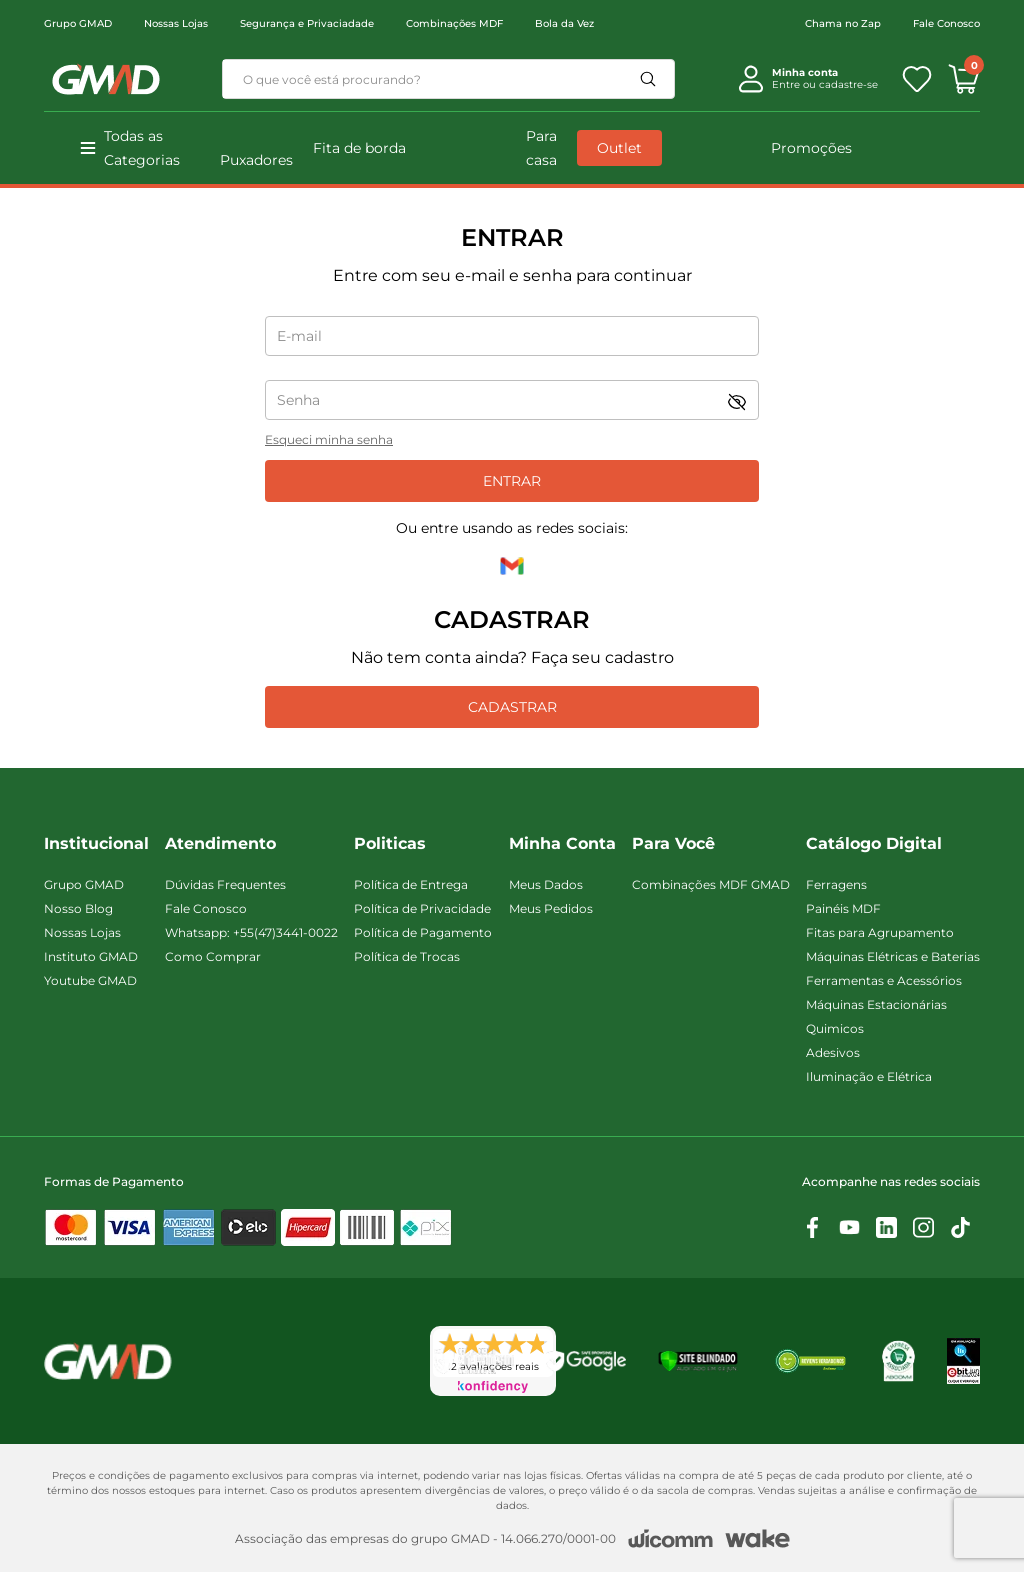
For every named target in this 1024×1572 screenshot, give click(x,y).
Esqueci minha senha (329, 439)
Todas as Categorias (142, 148)
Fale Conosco (946, 23)
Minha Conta (562, 843)
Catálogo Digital (874, 843)
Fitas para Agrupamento (880, 932)
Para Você (673, 843)
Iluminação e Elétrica (869, 1076)
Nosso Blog (78, 908)
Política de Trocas (407, 956)
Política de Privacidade (422, 908)
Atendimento (220, 843)
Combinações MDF (454, 23)
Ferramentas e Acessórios (884, 980)
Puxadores (256, 160)
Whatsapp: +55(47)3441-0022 (251, 932)
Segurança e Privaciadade (307, 23)
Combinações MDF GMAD (711, 884)
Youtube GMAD (90, 980)
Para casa (541, 148)
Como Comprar (213, 956)
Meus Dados (546, 884)
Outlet (619, 148)
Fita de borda (359, 148)
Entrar (512, 481)
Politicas (390, 843)
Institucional (96, 843)
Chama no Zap (843, 23)
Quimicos (835, 1028)
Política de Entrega (411, 884)
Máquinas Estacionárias (876, 1004)
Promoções (811, 148)
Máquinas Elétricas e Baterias (893, 956)
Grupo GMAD (78, 23)
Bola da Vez (564, 23)
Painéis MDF (843, 908)
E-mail (299, 336)
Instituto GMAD (91, 956)
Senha (298, 400)
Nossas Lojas (176, 23)
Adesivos (833, 1052)
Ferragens (836, 884)
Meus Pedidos (551, 908)
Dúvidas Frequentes (225, 884)
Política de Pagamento (423, 932)
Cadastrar (512, 707)
